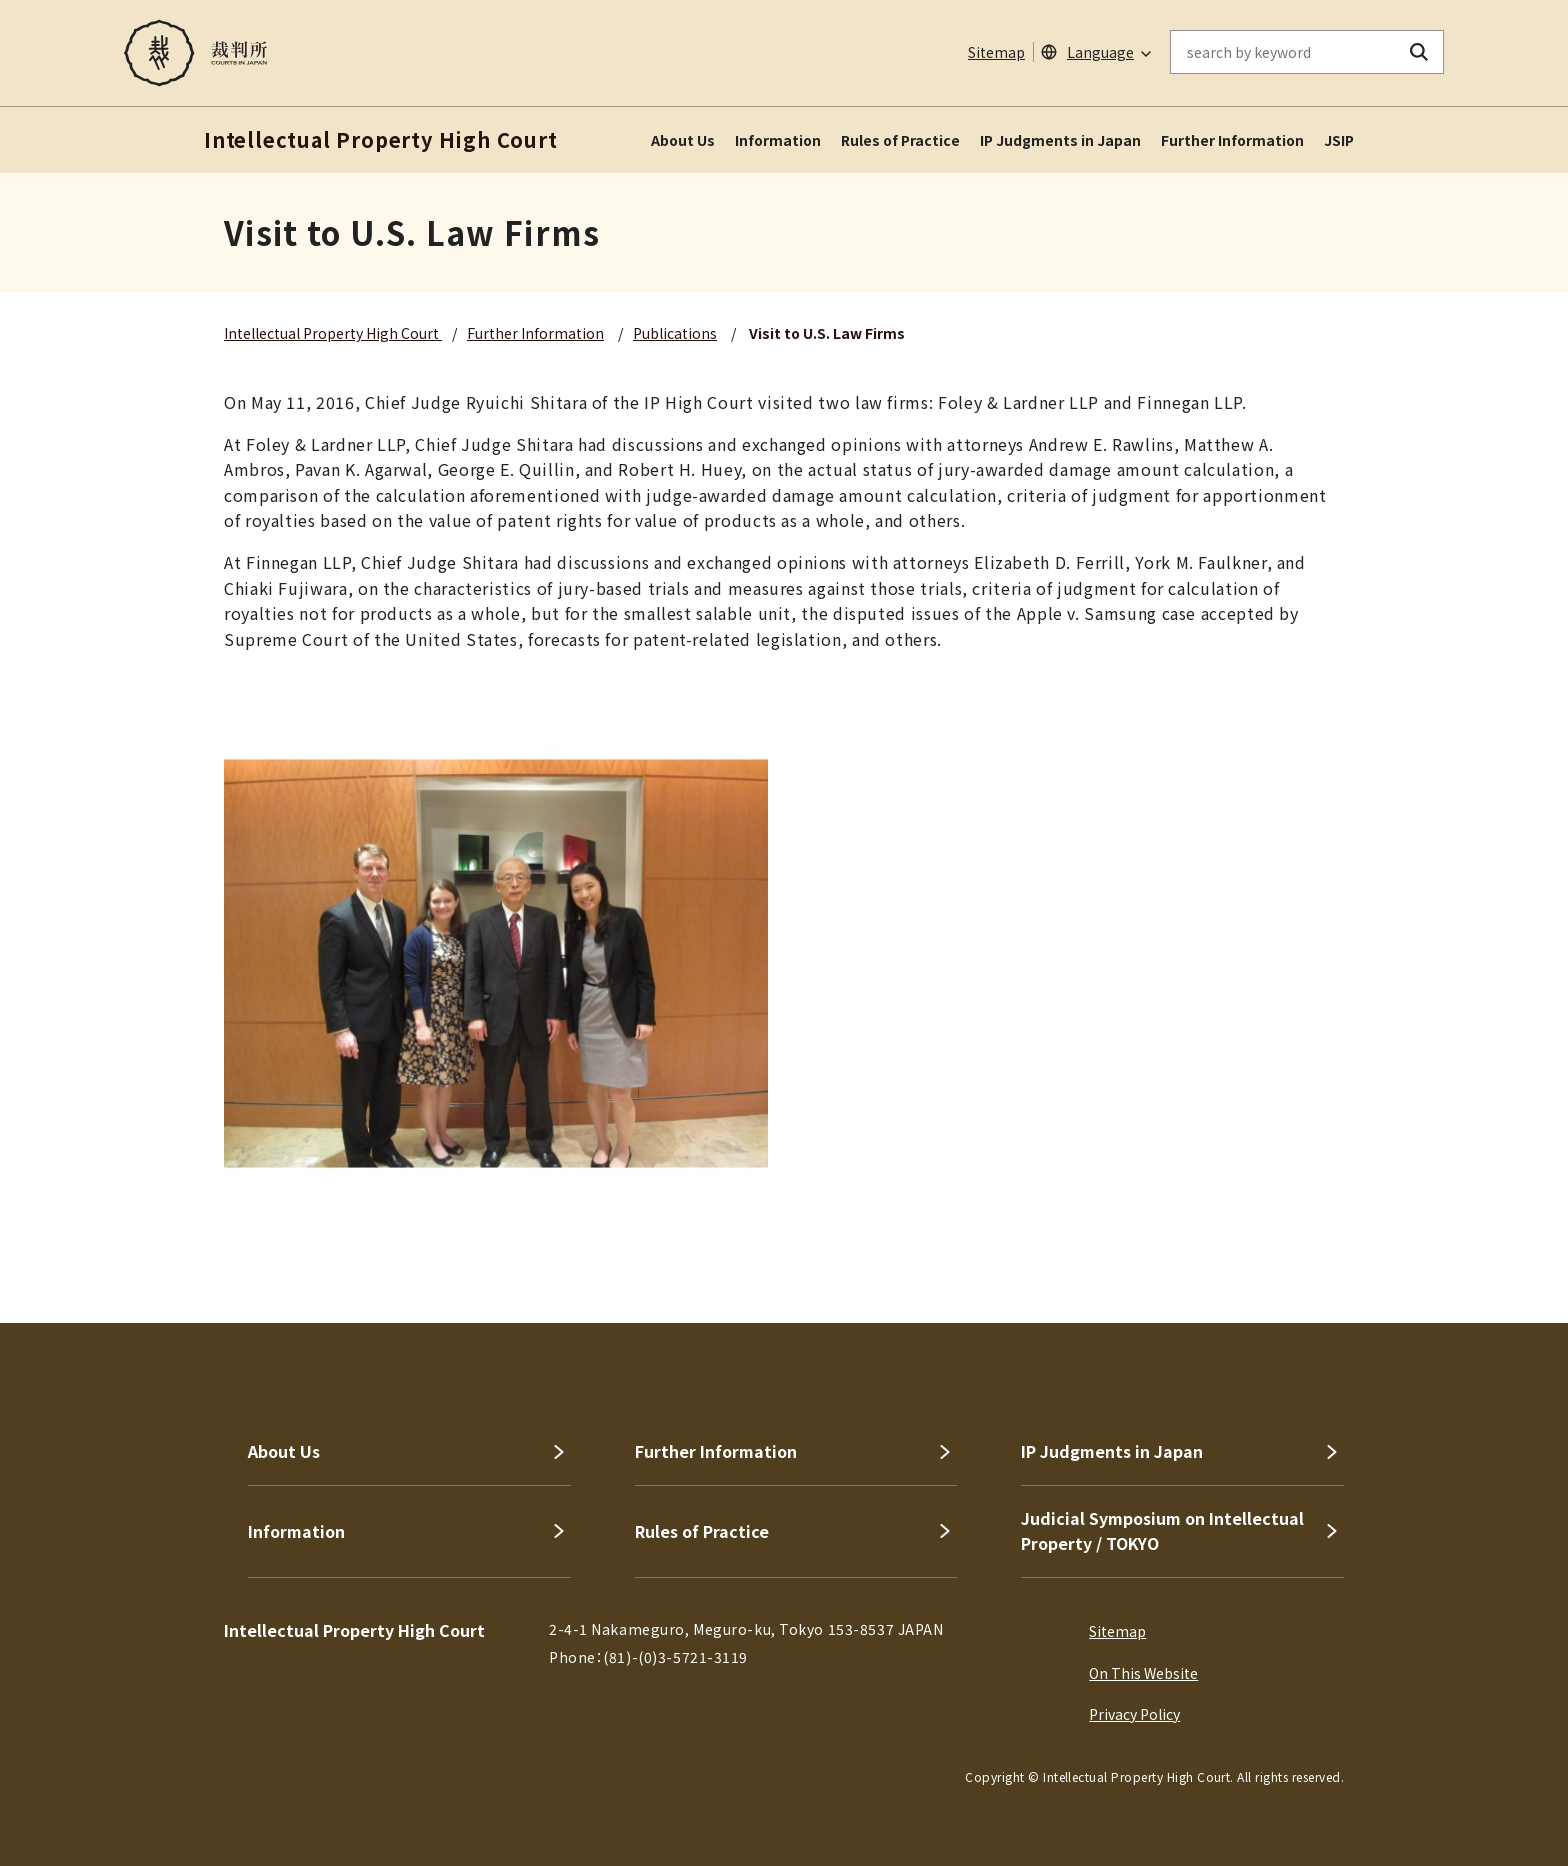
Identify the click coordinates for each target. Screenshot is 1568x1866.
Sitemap (996, 52)
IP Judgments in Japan (1060, 140)
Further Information (1232, 140)
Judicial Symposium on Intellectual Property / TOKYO (1162, 1531)
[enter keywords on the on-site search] (1283, 52)
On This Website (1143, 1673)
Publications (675, 333)
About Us (683, 140)
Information (778, 140)
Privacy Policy (1134, 1714)
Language (1100, 52)
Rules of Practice (900, 140)
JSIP (1339, 140)
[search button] (1419, 52)
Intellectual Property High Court (333, 333)
